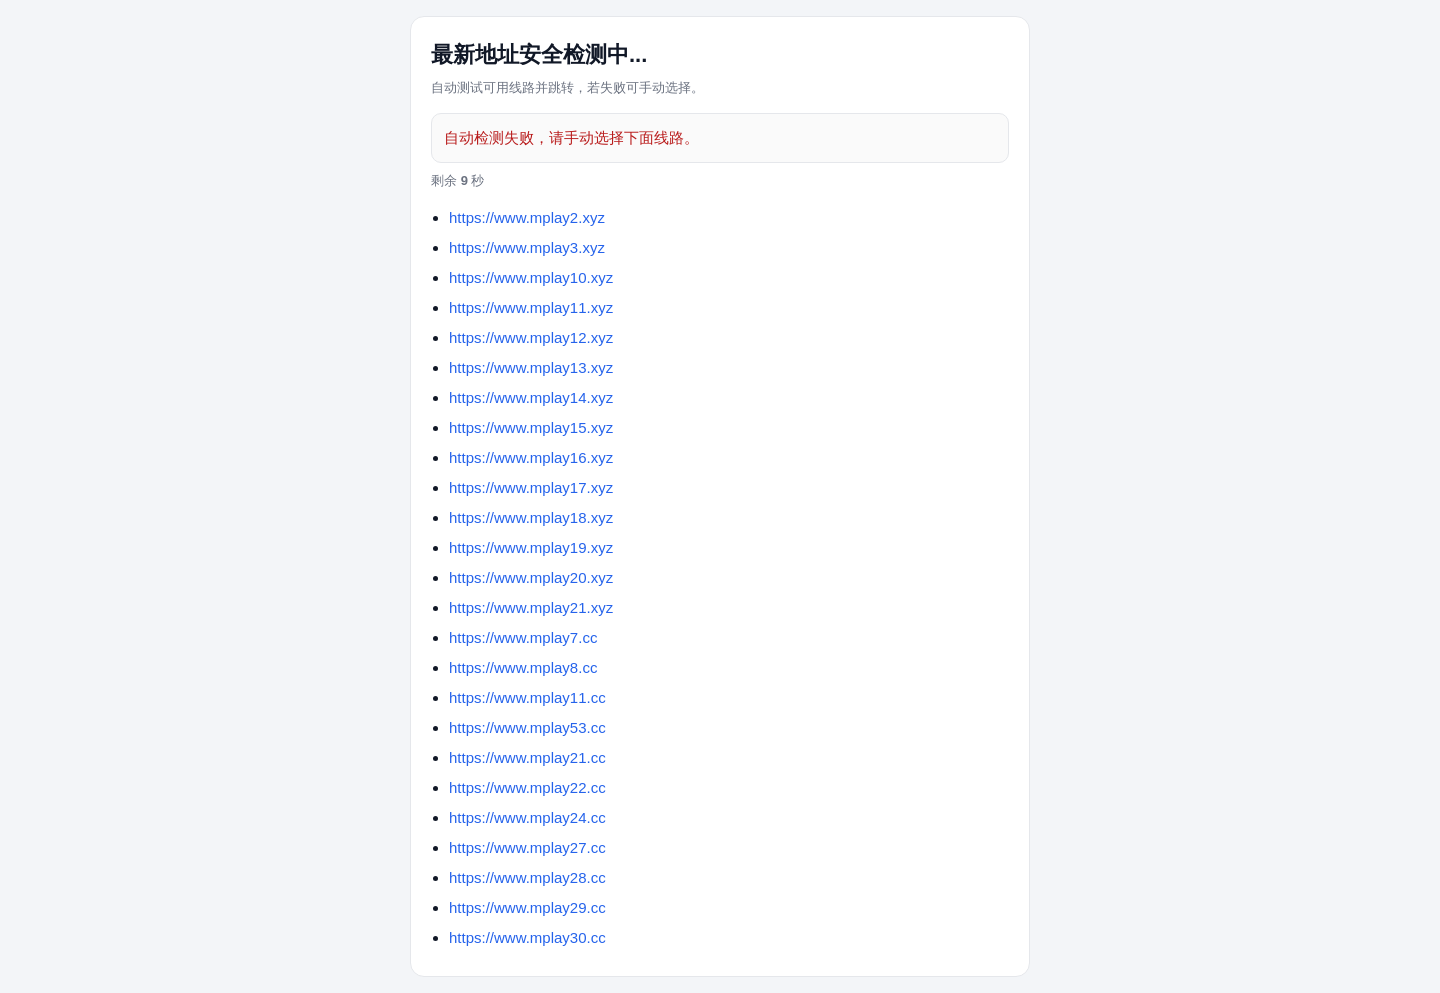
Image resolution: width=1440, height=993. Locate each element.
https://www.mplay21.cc (527, 757)
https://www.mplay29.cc (527, 907)
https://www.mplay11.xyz (531, 307)
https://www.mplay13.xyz (531, 367)
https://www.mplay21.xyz (531, 607)
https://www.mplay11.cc (527, 697)
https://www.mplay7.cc (523, 637)
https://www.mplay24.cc (527, 817)
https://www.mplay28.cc (527, 877)
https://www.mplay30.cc (527, 937)
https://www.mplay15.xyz (531, 427)
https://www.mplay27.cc (527, 847)
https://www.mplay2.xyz (527, 217)
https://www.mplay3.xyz (527, 247)
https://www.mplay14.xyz (531, 397)
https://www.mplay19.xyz (531, 547)
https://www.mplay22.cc (527, 787)
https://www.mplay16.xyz (531, 457)
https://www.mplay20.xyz (531, 577)
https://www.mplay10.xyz (531, 277)
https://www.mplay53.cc (527, 727)
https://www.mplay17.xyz (531, 487)
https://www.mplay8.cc (523, 667)
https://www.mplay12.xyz (531, 337)
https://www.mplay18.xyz (531, 517)
